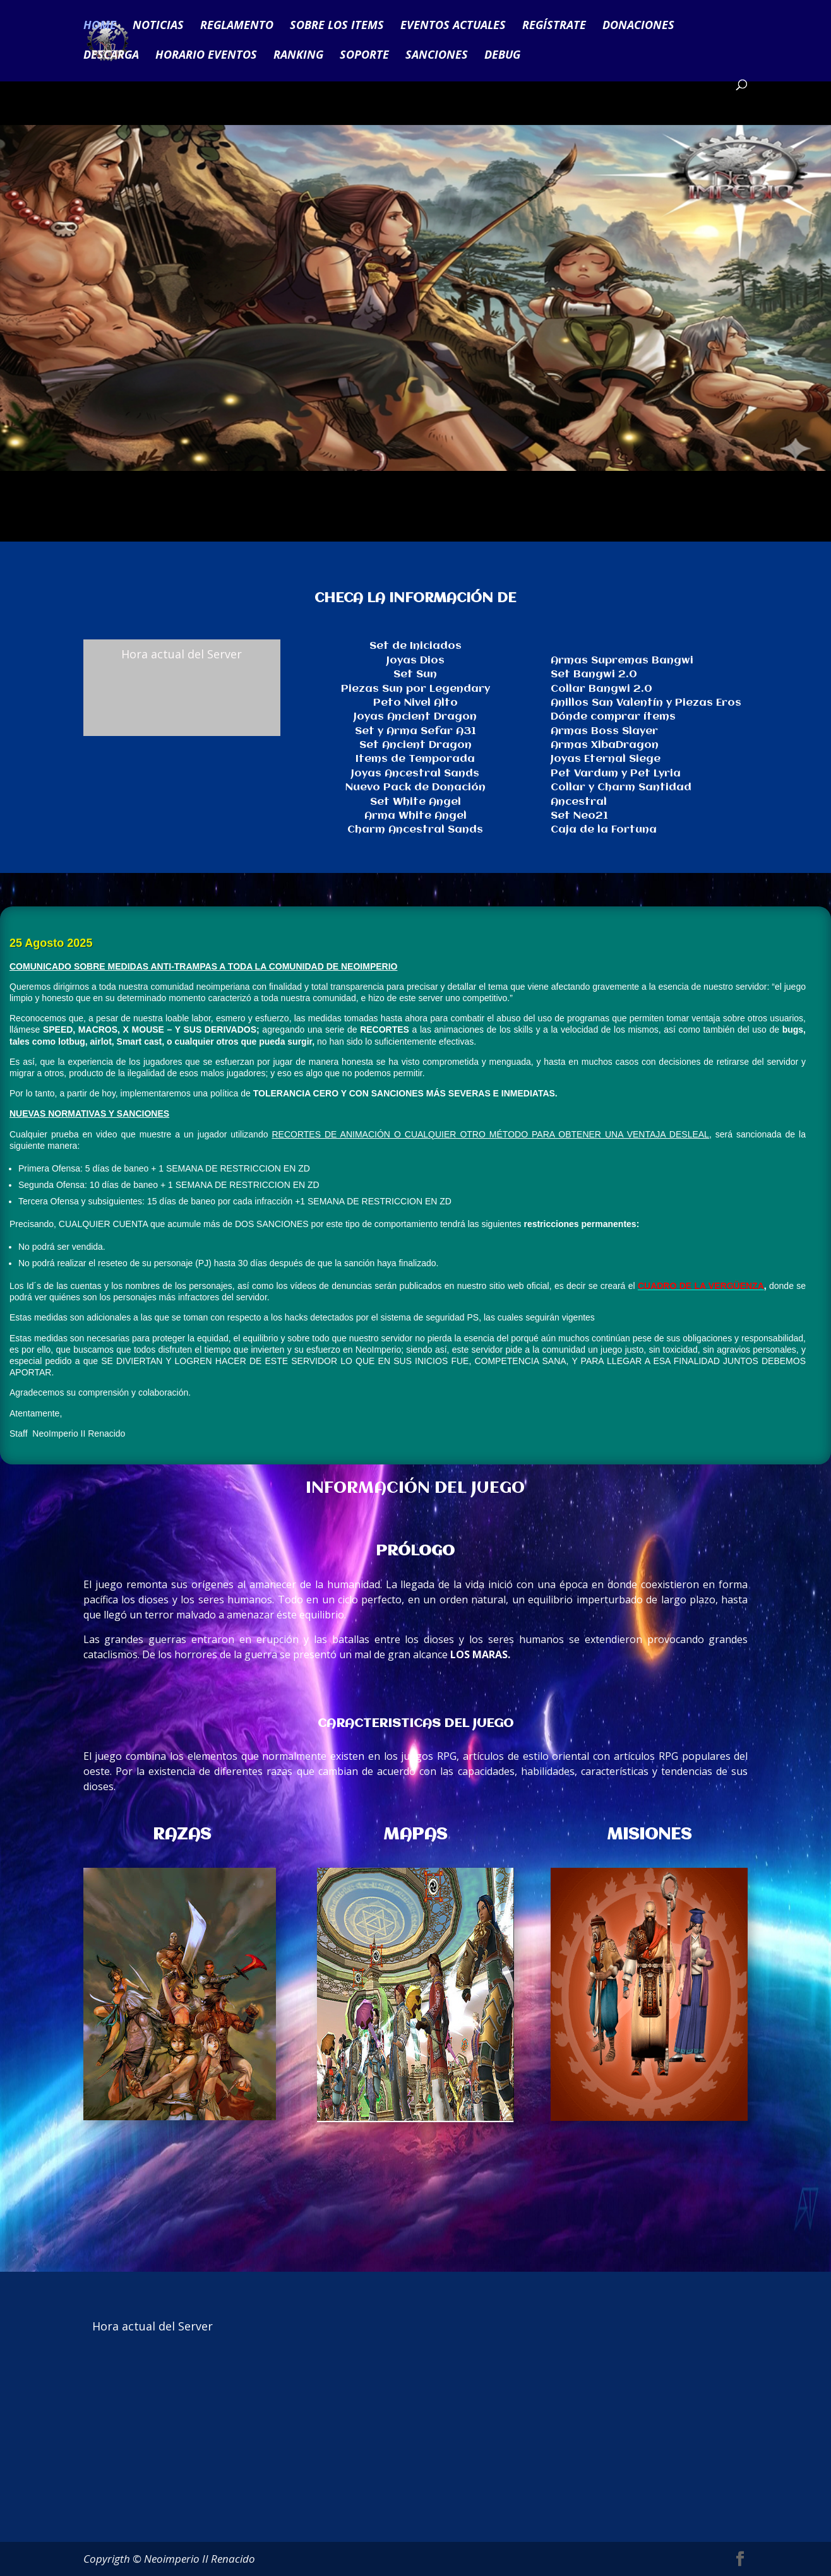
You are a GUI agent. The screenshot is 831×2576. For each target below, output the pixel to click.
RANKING (298, 56)
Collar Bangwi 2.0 (601, 689)
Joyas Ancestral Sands (415, 773)
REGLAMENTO (236, 27)
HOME (99, 27)
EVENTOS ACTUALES (453, 27)
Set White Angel (415, 802)
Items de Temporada (415, 759)
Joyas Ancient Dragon (415, 716)
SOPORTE (364, 56)
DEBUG (502, 56)
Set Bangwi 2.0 (594, 674)
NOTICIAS (158, 27)
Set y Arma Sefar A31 (415, 731)
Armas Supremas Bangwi (622, 660)
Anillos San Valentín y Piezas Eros (646, 702)
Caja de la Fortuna (604, 829)
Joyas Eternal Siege (606, 759)
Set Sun (415, 674)
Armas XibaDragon (605, 745)
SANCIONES (436, 56)
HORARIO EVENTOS (206, 56)
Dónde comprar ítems (613, 716)
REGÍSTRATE (554, 27)
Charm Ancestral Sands (415, 829)
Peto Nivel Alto (415, 702)
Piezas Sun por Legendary (415, 689)
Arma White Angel (415, 815)
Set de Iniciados (415, 646)
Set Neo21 (579, 815)
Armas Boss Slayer (604, 731)
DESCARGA (111, 56)
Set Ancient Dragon (415, 745)
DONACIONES (638, 27)
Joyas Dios (415, 660)
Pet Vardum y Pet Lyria (616, 773)
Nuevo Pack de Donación (415, 787)
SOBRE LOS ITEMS (337, 27)
